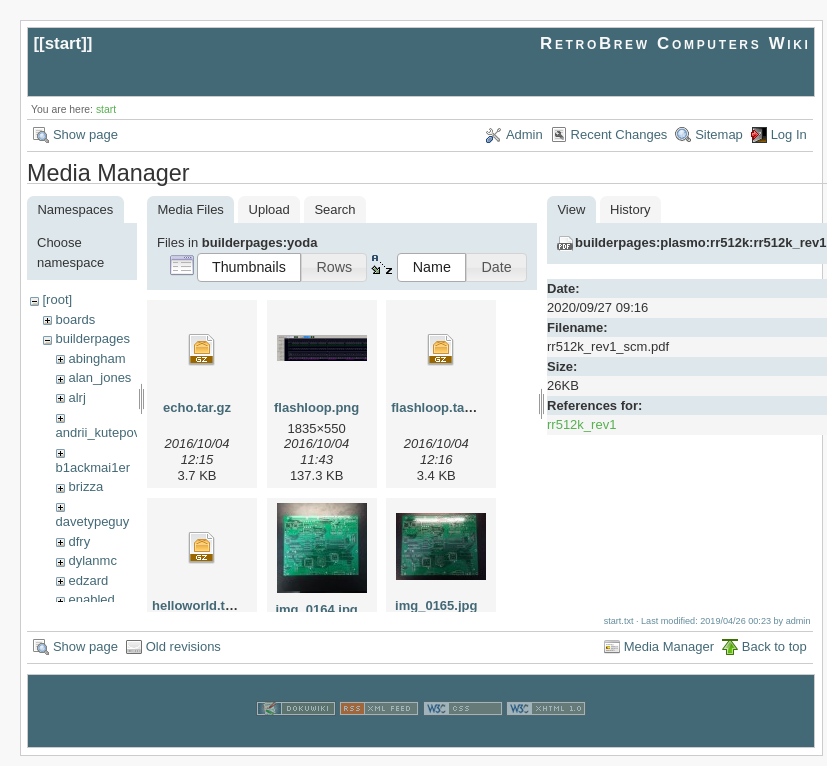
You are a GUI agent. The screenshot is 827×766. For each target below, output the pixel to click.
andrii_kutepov (98, 432)
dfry (79, 541)
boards (75, 319)
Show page (85, 134)
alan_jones (99, 377)
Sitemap (719, 134)
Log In (789, 134)
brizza (85, 486)
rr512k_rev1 (581, 424)
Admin (524, 134)
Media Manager (669, 656)
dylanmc (92, 560)
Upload (269, 209)
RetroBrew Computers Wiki (675, 43)
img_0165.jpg (436, 605)
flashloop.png (316, 407)
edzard (88, 580)
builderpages (92, 338)
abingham (96, 358)
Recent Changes (619, 134)
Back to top (774, 656)
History (630, 209)
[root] (57, 299)
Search (334, 209)
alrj (76, 397)
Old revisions (183, 656)
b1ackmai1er (93, 467)
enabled (91, 599)
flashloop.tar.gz (438, 407)
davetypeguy (93, 521)
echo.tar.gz (197, 407)
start (63, 43)
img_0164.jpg (316, 609)
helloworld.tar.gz (203, 605)
